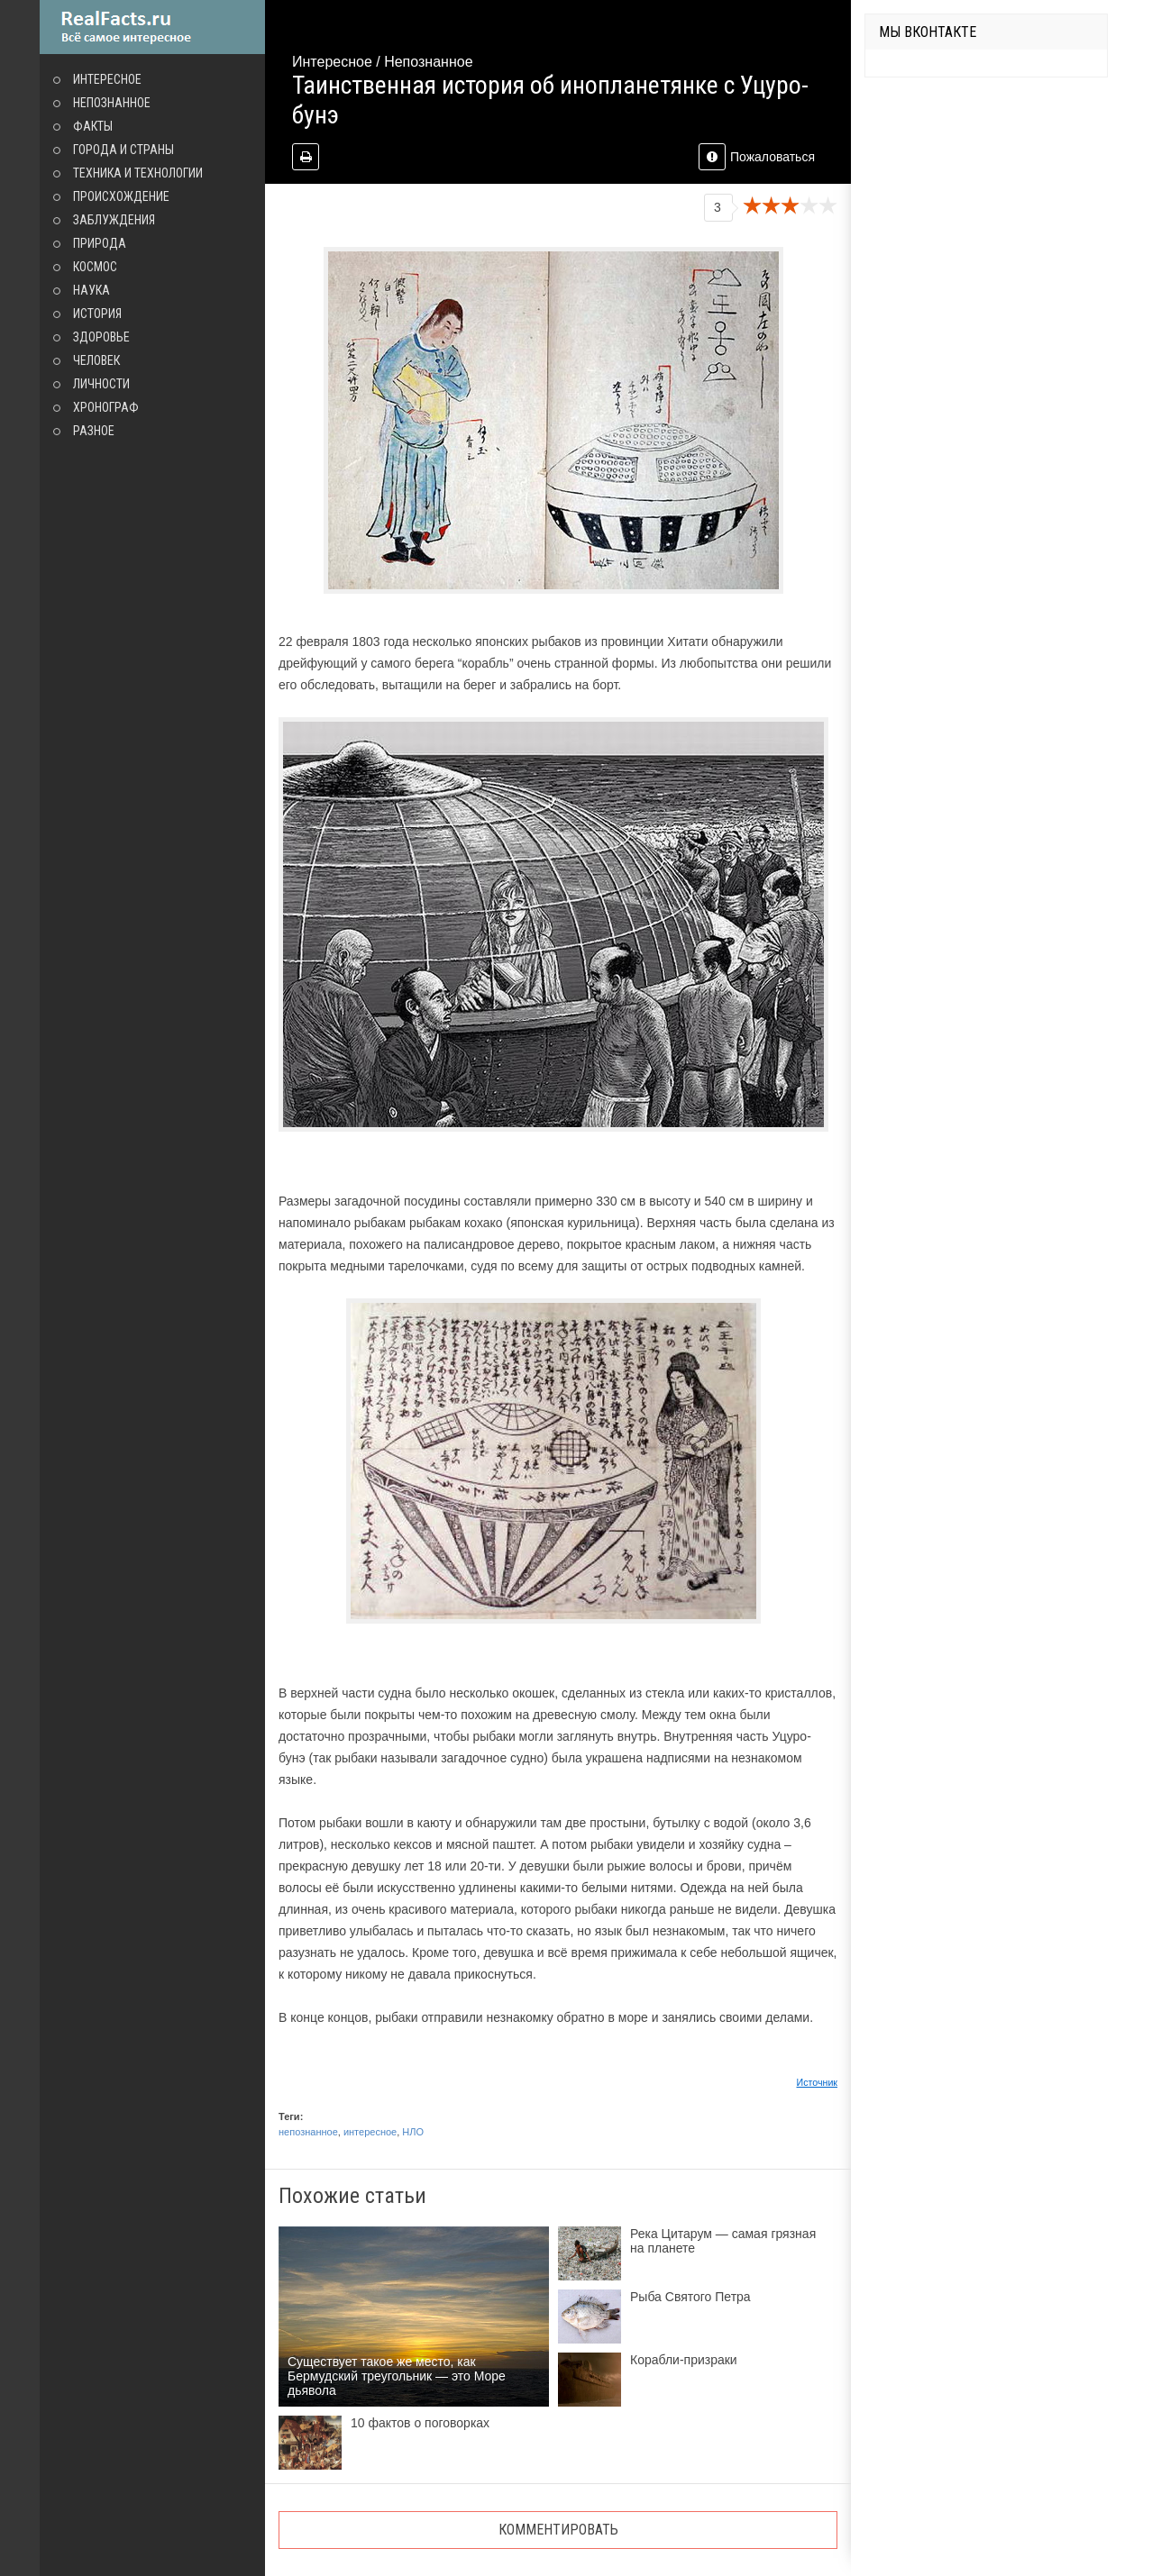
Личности (101, 384)
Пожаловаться (757, 157)
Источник (817, 2082)
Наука (91, 290)
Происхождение (121, 196)
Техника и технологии (138, 173)
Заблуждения (114, 220)
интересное (370, 2131)
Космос (95, 266)
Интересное (107, 79)
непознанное (308, 2131)
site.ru (152, 27)
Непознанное (112, 103)
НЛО (413, 2131)
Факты (93, 126)
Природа (99, 243)
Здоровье (101, 337)
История (97, 313)
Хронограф (106, 407)
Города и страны (123, 149)
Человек (96, 360)
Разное (93, 430)
